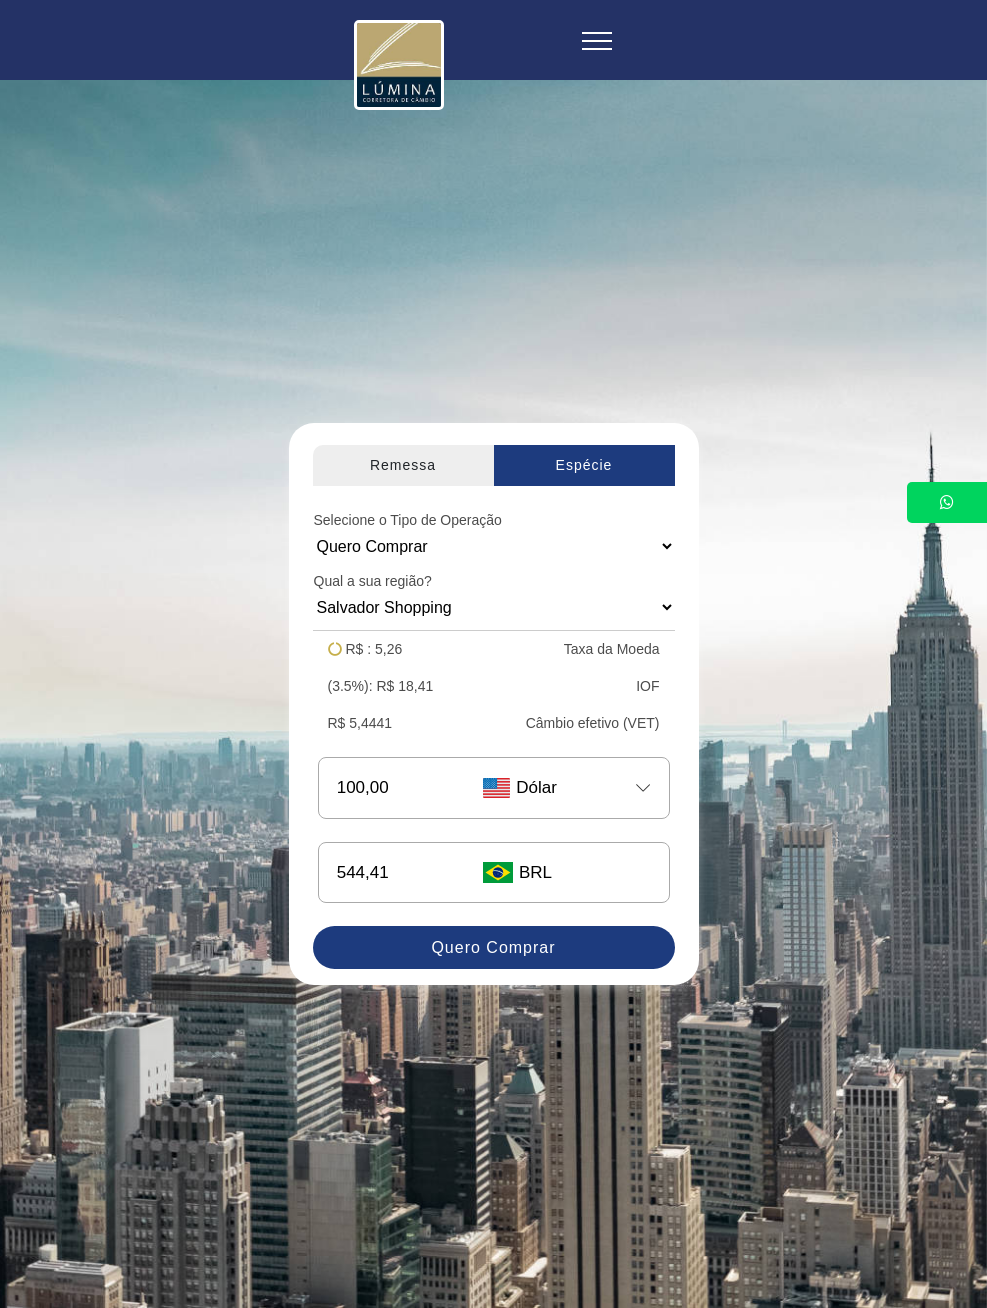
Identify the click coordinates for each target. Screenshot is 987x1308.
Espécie (584, 465)
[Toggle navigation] (597, 40)
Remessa (403, 465)
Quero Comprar (493, 947)
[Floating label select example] (494, 546)
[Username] (392, 788)
